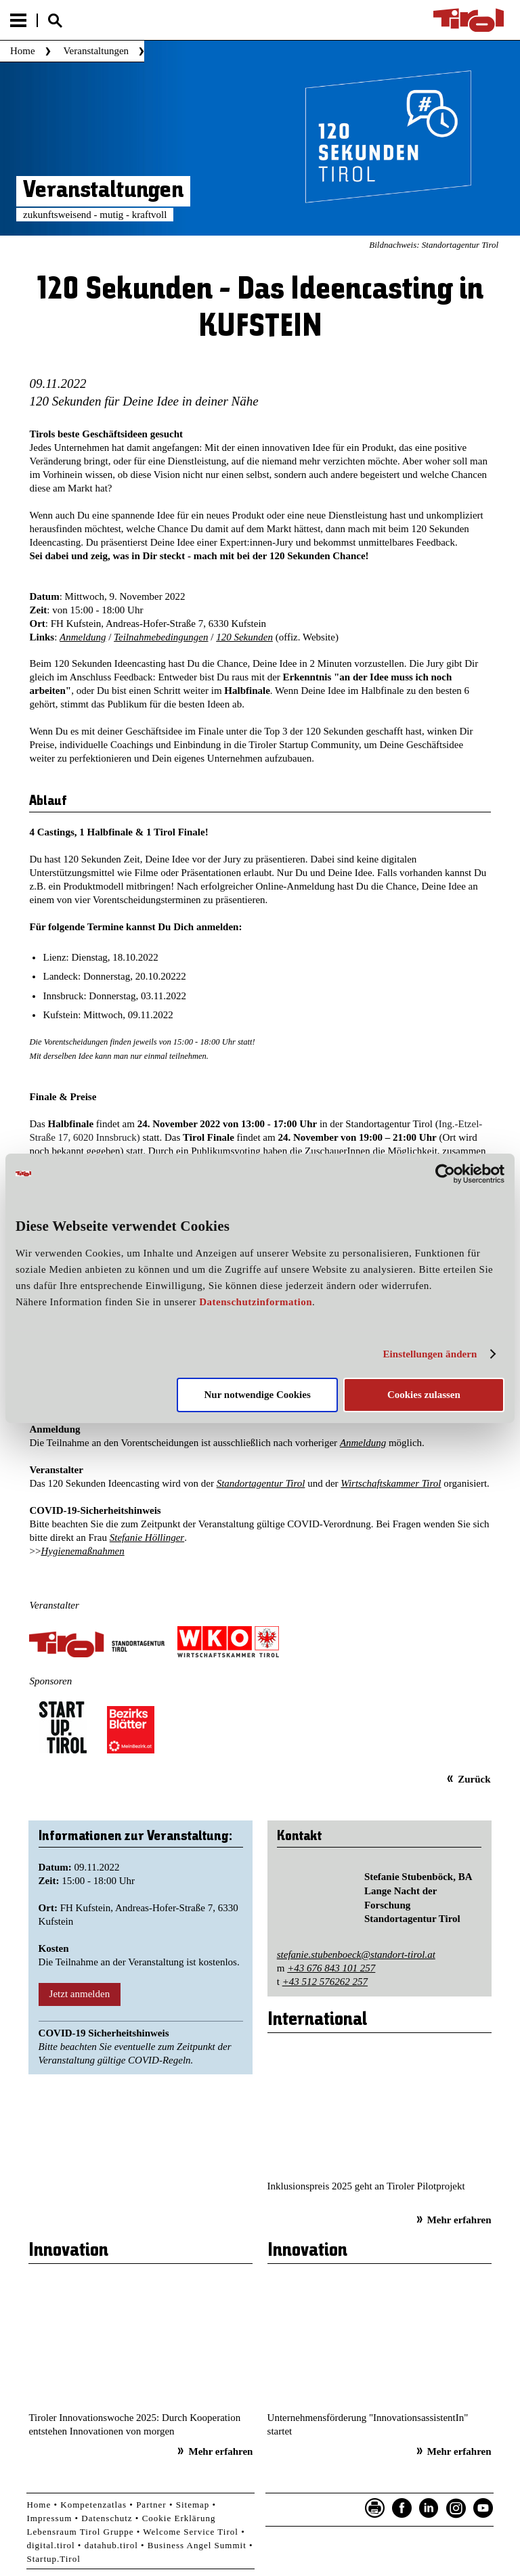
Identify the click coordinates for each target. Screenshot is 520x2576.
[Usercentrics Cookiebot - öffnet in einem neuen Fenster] (445, 1173)
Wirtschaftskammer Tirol (391, 1483)
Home (22, 50)
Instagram (456, 2508)
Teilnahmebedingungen (161, 637)
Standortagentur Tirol (261, 1483)
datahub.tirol (111, 2545)
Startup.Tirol (53, 2559)
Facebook (402, 2508)
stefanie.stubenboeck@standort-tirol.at (356, 1954)
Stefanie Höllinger (147, 1537)
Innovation (68, 2251)
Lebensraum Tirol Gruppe (79, 2532)
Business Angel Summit (197, 2545)
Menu (18, 20)
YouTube (483, 2508)
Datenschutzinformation (255, 1301)
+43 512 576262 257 (325, 1981)
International (317, 2020)
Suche (55, 20)
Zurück (474, 1779)
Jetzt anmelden (79, 1993)
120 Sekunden (244, 637)
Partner (151, 2504)
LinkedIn (429, 2508)
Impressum (49, 2518)
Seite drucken (375, 2508)
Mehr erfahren (459, 2219)
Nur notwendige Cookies (257, 1394)
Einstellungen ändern (430, 1354)
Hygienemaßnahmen (82, 1551)
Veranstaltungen (96, 50)
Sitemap (193, 2504)
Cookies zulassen (423, 1394)
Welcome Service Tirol (190, 2532)
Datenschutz (106, 2518)
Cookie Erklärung (179, 2518)
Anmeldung (83, 637)
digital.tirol (50, 2545)
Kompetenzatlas (93, 2504)
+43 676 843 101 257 (331, 1968)
